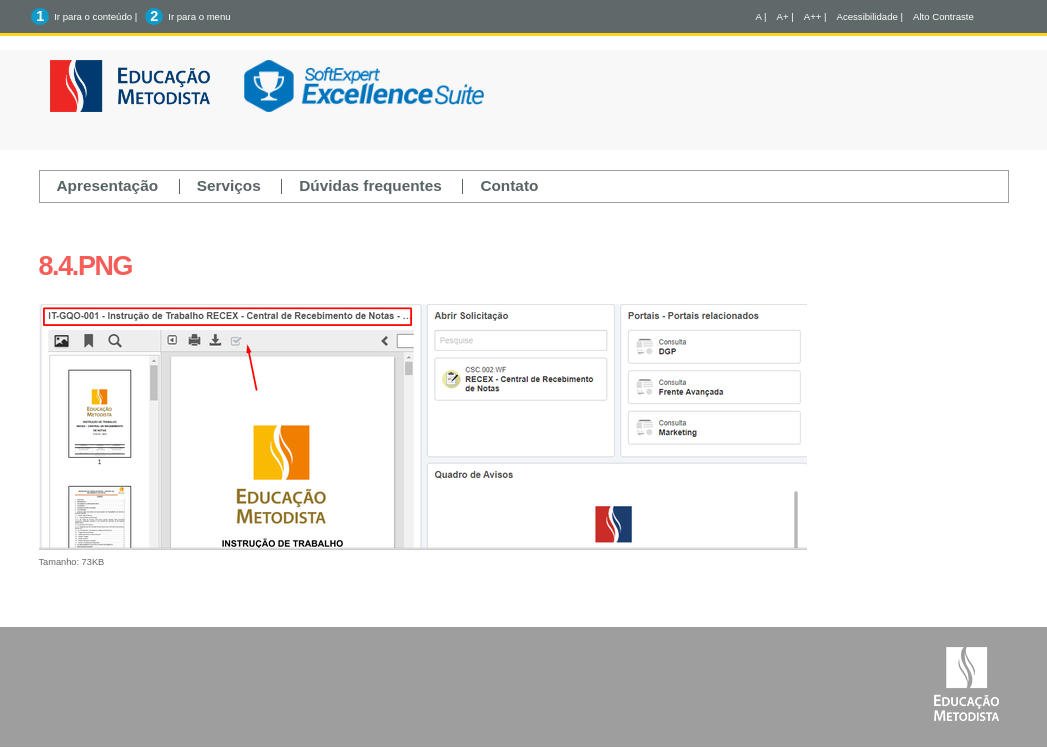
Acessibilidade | (870, 16)
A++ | (815, 16)
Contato (509, 185)
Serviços (229, 185)
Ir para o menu (199, 16)
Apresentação (108, 185)
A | (761, 16)
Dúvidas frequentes (370, 185)
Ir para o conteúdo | (95, 16)
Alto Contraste (943, 16)
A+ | (785, 16)
